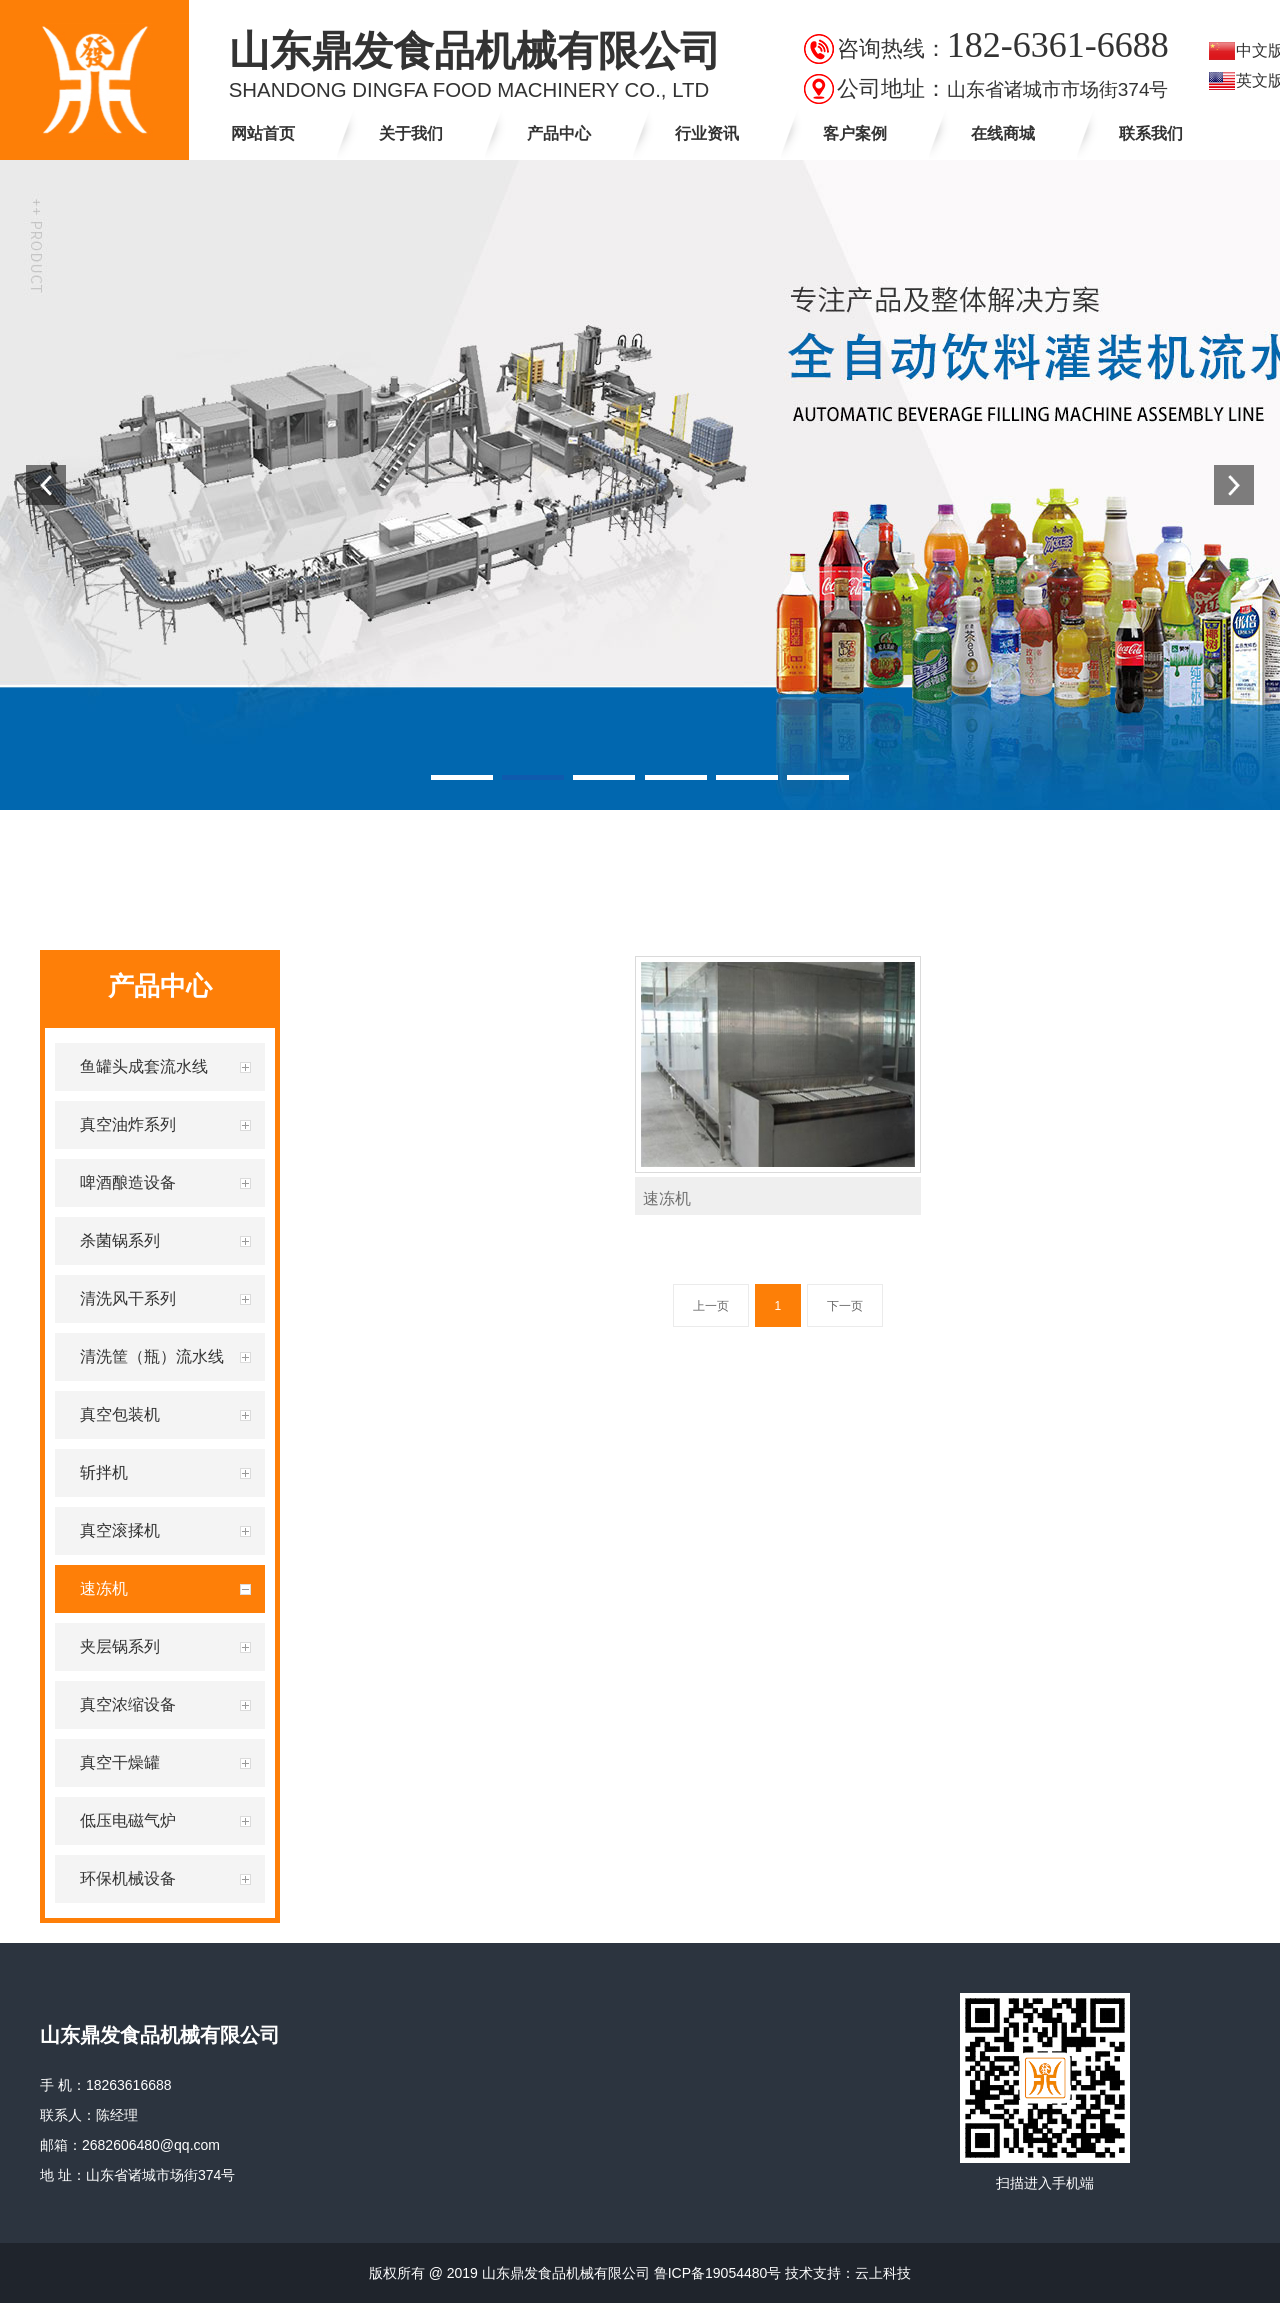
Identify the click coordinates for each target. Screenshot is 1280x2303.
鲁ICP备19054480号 (718, 2273)
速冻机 (667, 1198)
